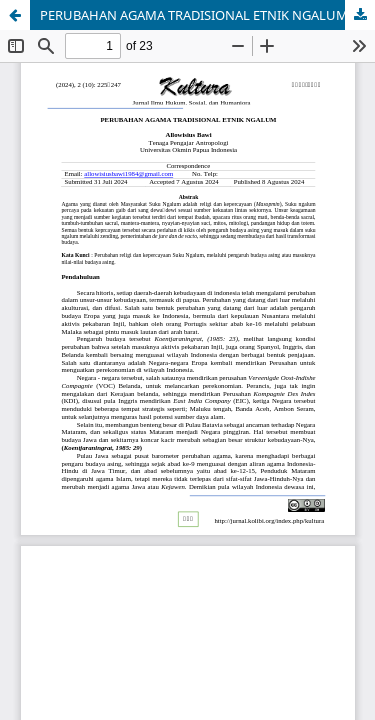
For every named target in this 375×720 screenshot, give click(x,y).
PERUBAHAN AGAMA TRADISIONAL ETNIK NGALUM (194, 15)
